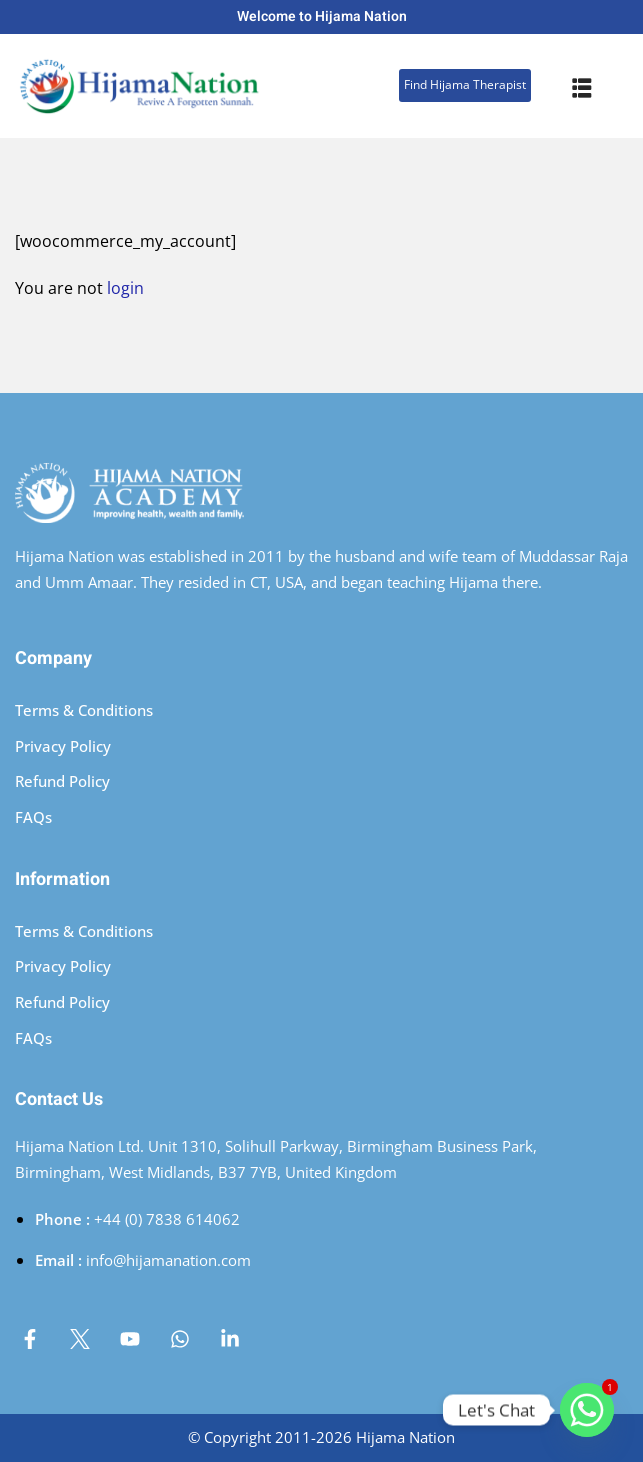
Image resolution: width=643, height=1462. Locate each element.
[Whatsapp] (587, 1410)
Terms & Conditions (84, 710)
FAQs (33, 817)
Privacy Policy (63, 746)
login (125, 288)
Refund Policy (62, 781)
